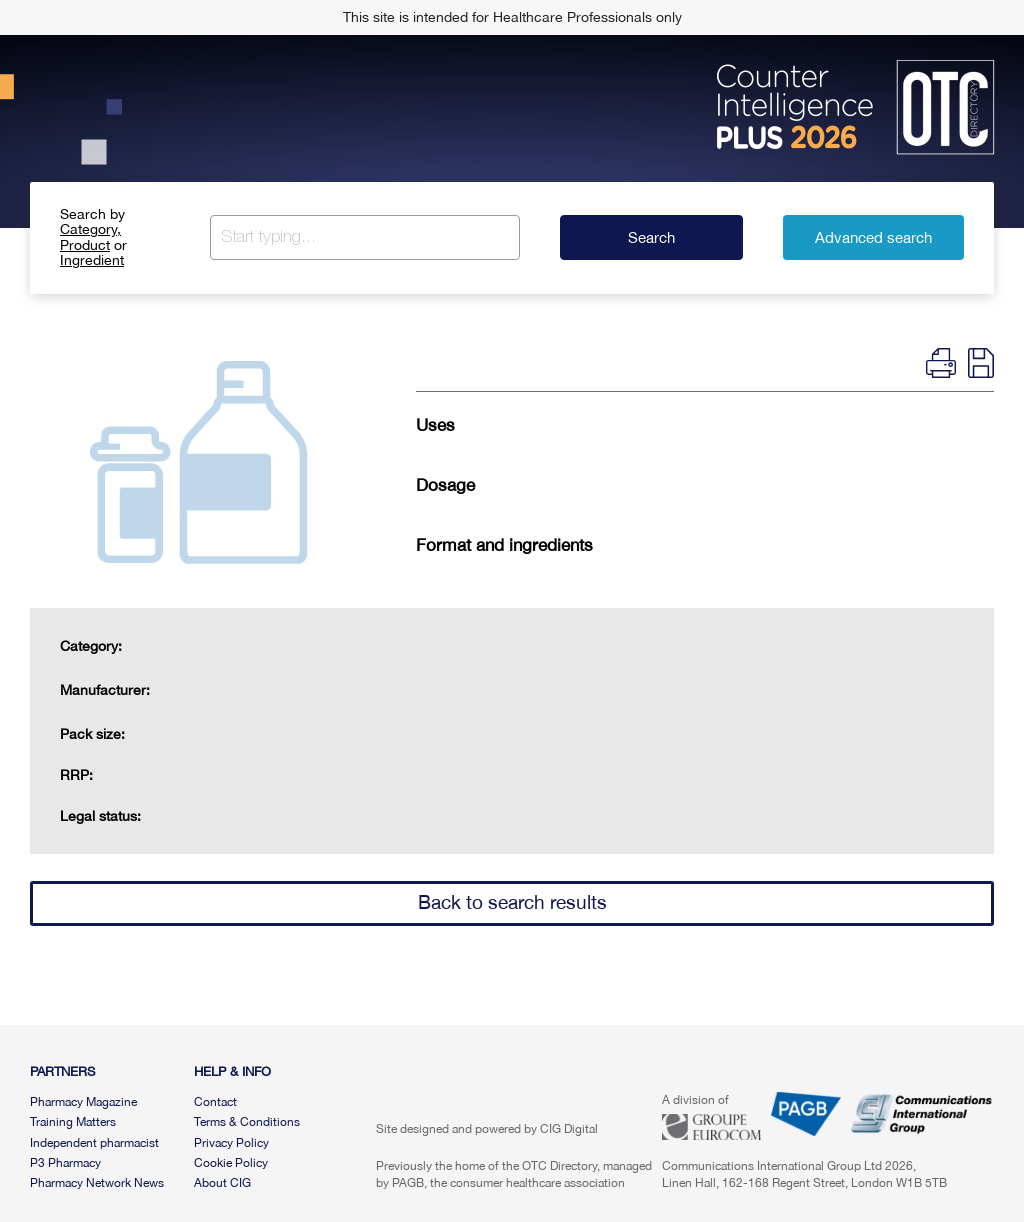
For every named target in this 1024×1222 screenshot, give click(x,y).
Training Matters (73, 1122)
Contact (215, 1102)
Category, (90, 229)
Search (651, 237)
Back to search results (512, 902)
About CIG (222, 1183)
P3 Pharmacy (65, 1163)
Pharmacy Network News (97, 1183)
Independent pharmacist (94, 1143)
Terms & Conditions (247, 1122)
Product (85, 245)
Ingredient (92, 260)
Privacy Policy (231, 1143)
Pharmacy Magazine (83, 1102)
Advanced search (873, 237)
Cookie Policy (231, 1163)
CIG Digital (569, 1129)
